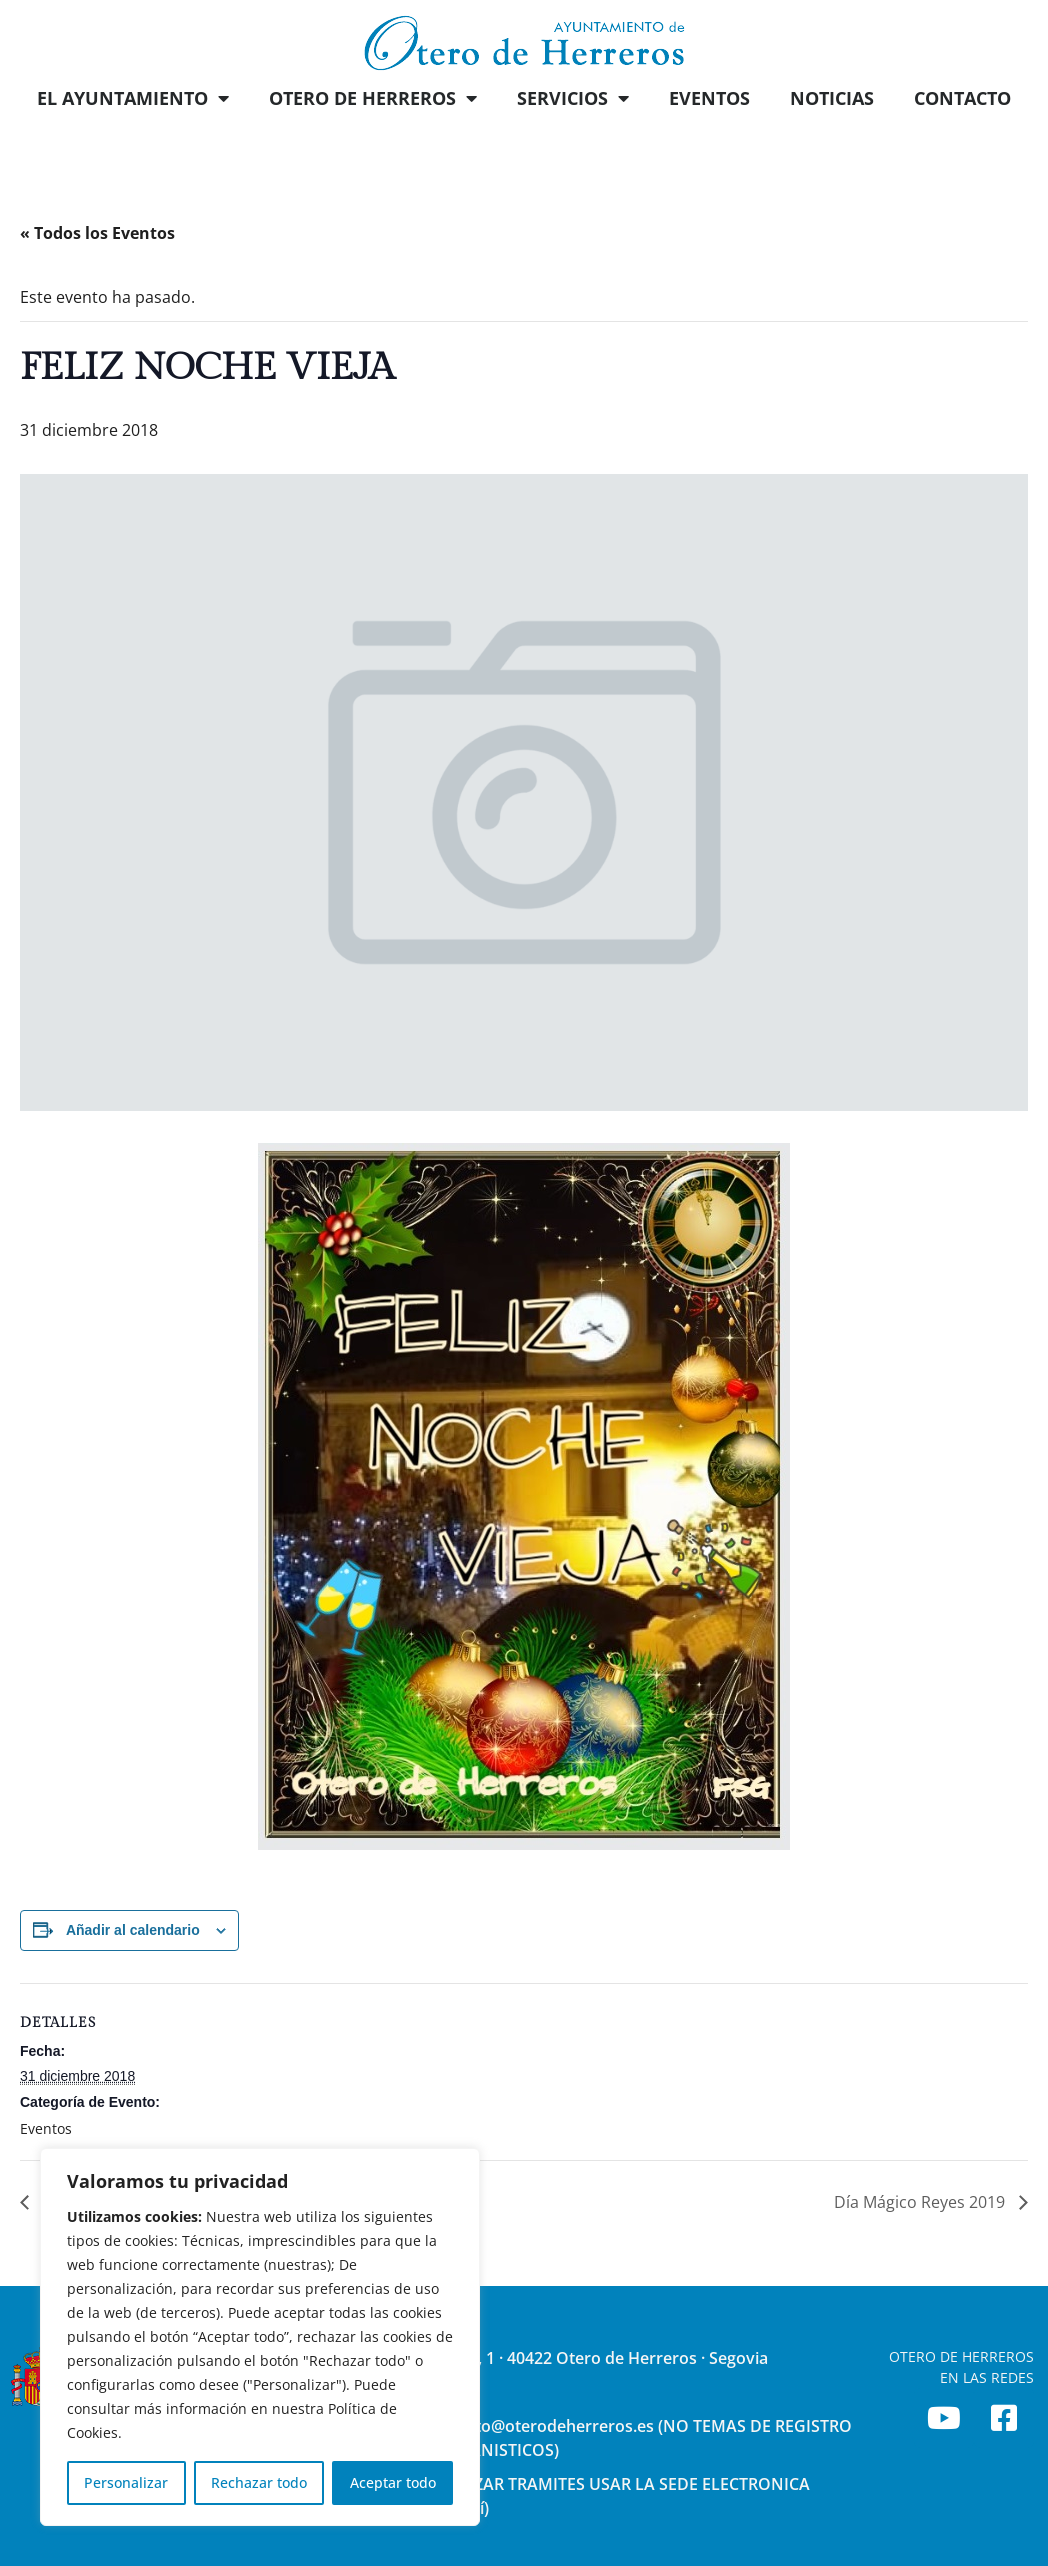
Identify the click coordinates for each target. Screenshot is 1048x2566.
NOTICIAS (832, 98)
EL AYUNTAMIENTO (133, 98)
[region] (260, 2337)
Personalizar (126, 2482)
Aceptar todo (393, 2482)
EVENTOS (709, 98)
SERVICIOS (573, 98)
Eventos (46, 2128)
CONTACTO (962, 98)
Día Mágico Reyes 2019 (921, 2202)
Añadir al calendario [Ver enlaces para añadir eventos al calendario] (133, 1930)
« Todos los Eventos (97, 233)
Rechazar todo (259, 2482)
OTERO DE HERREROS (373, 98)
